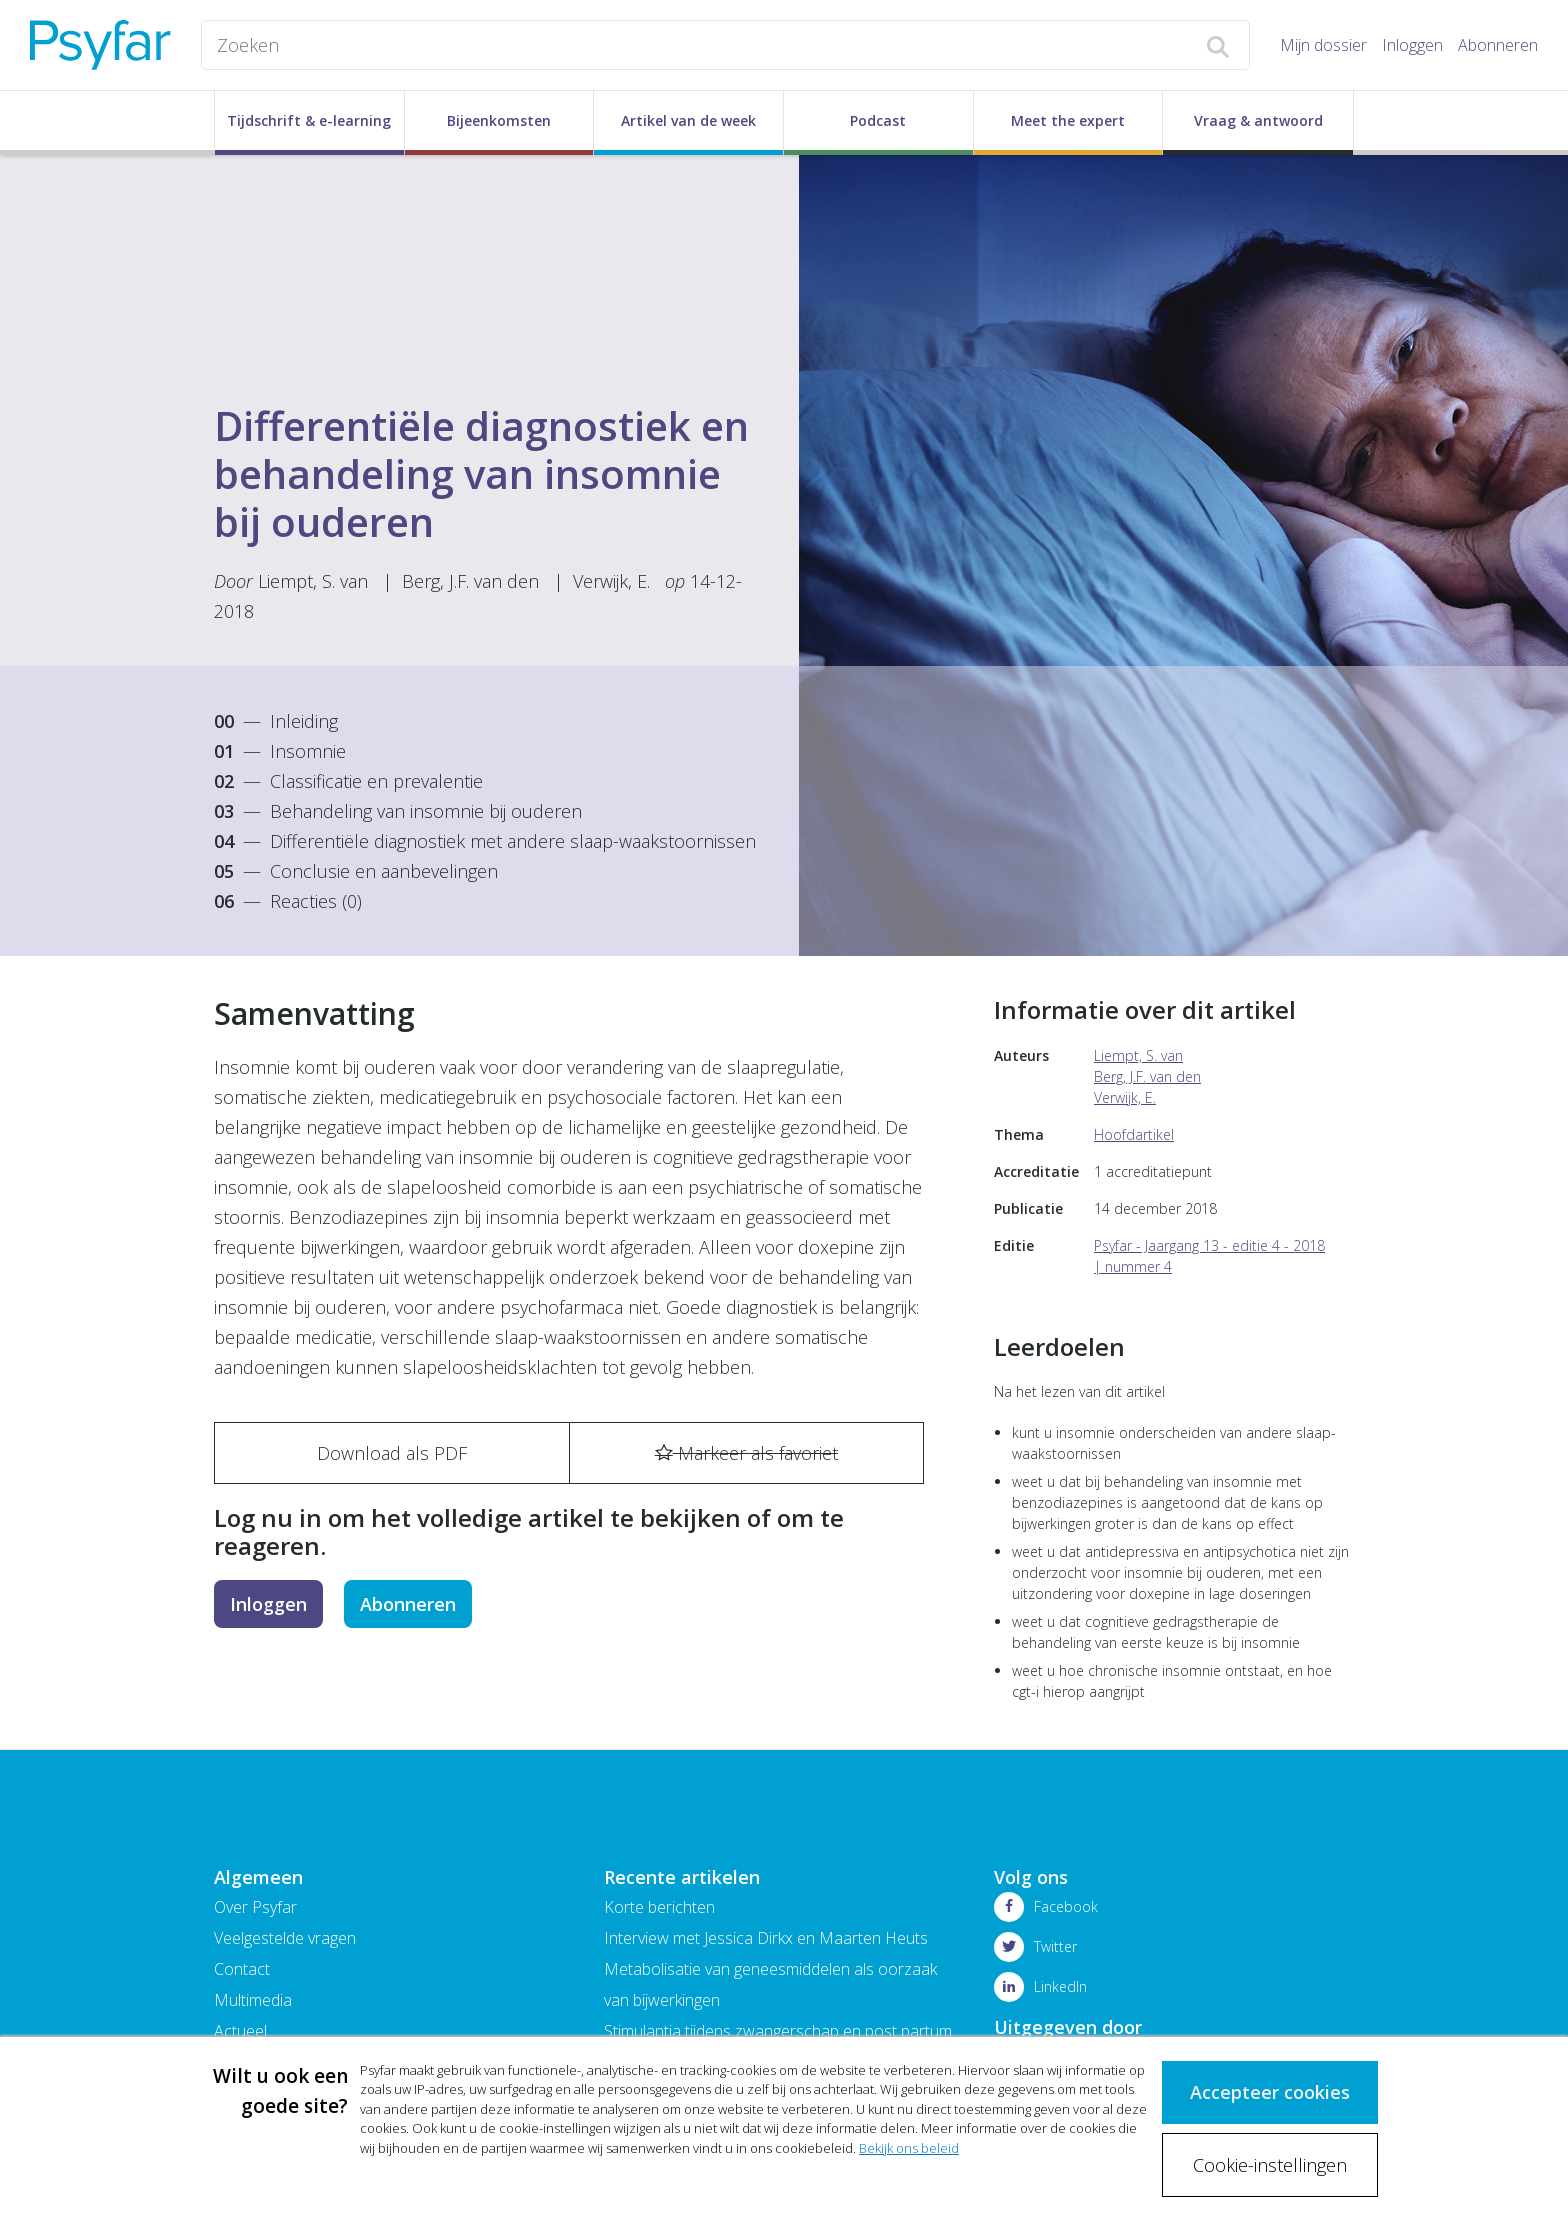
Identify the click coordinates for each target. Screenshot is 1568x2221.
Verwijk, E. (614, 581)
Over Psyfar (255, 1907)
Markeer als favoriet (746, 1453)
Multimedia (253, 2000)
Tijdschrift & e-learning (309, 120)
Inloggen (1412, 45)
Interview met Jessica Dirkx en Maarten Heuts (766, 1938)
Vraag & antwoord (1258, 120)
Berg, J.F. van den (470, 581)
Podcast (878, 120)
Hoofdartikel (1134, 1134)
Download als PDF (392, 1453)
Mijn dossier (1323, 45)
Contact (242, 1969)
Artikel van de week (688, 120)
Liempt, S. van (313, 581)
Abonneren (1498, 45)
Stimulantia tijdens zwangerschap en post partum (778, 2031)
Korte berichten (659, 1907)
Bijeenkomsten (499, 120)
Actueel (240, 2031)
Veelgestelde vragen (285, 1938)
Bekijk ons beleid (909, 2148)
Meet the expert (1068, 120)
